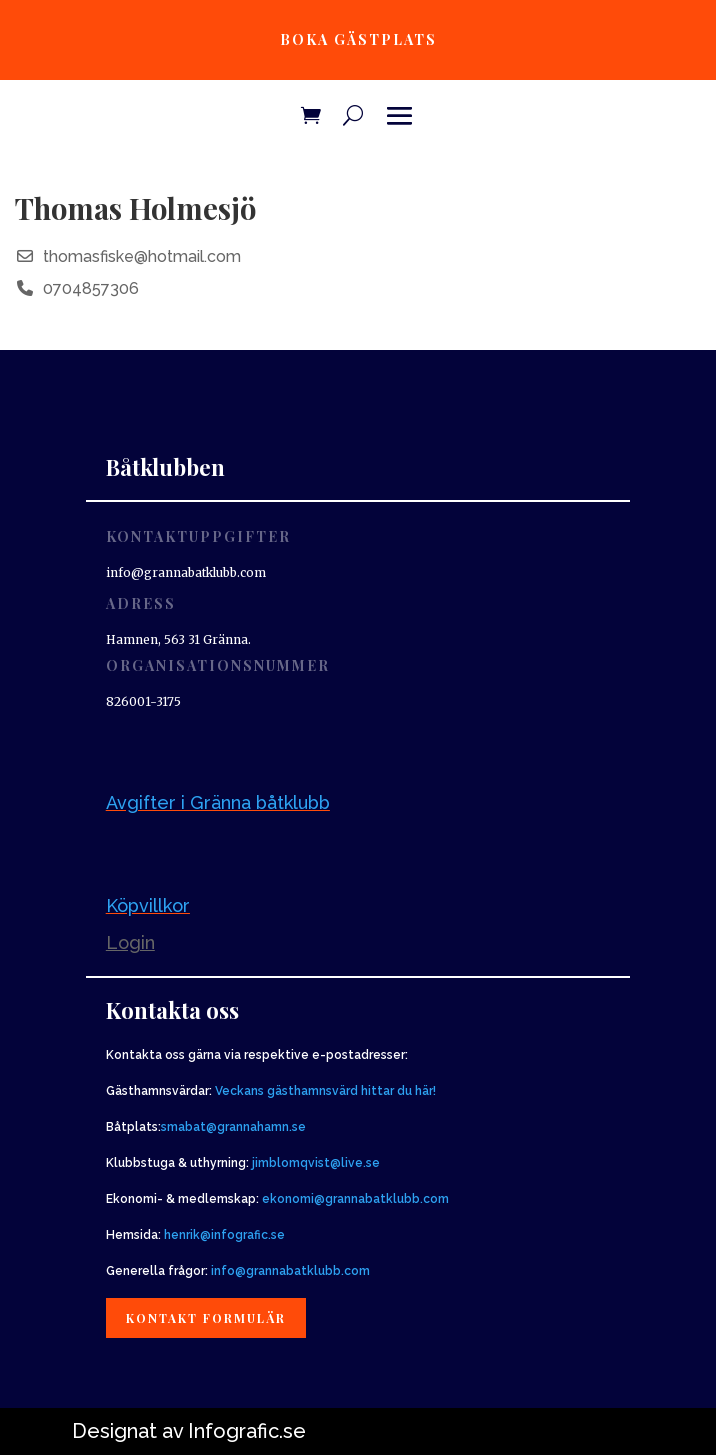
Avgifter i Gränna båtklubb (218, 802)
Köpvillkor (148, 905)
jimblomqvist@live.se (316, 1163)
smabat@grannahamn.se (233, 1127)
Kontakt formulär (206, 1318)
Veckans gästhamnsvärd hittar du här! (325, 1091)
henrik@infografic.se (224, 1235)
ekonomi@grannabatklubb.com (355, 1199)
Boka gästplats (358, 39)
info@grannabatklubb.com (290, 1271)
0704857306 (91, 288)
